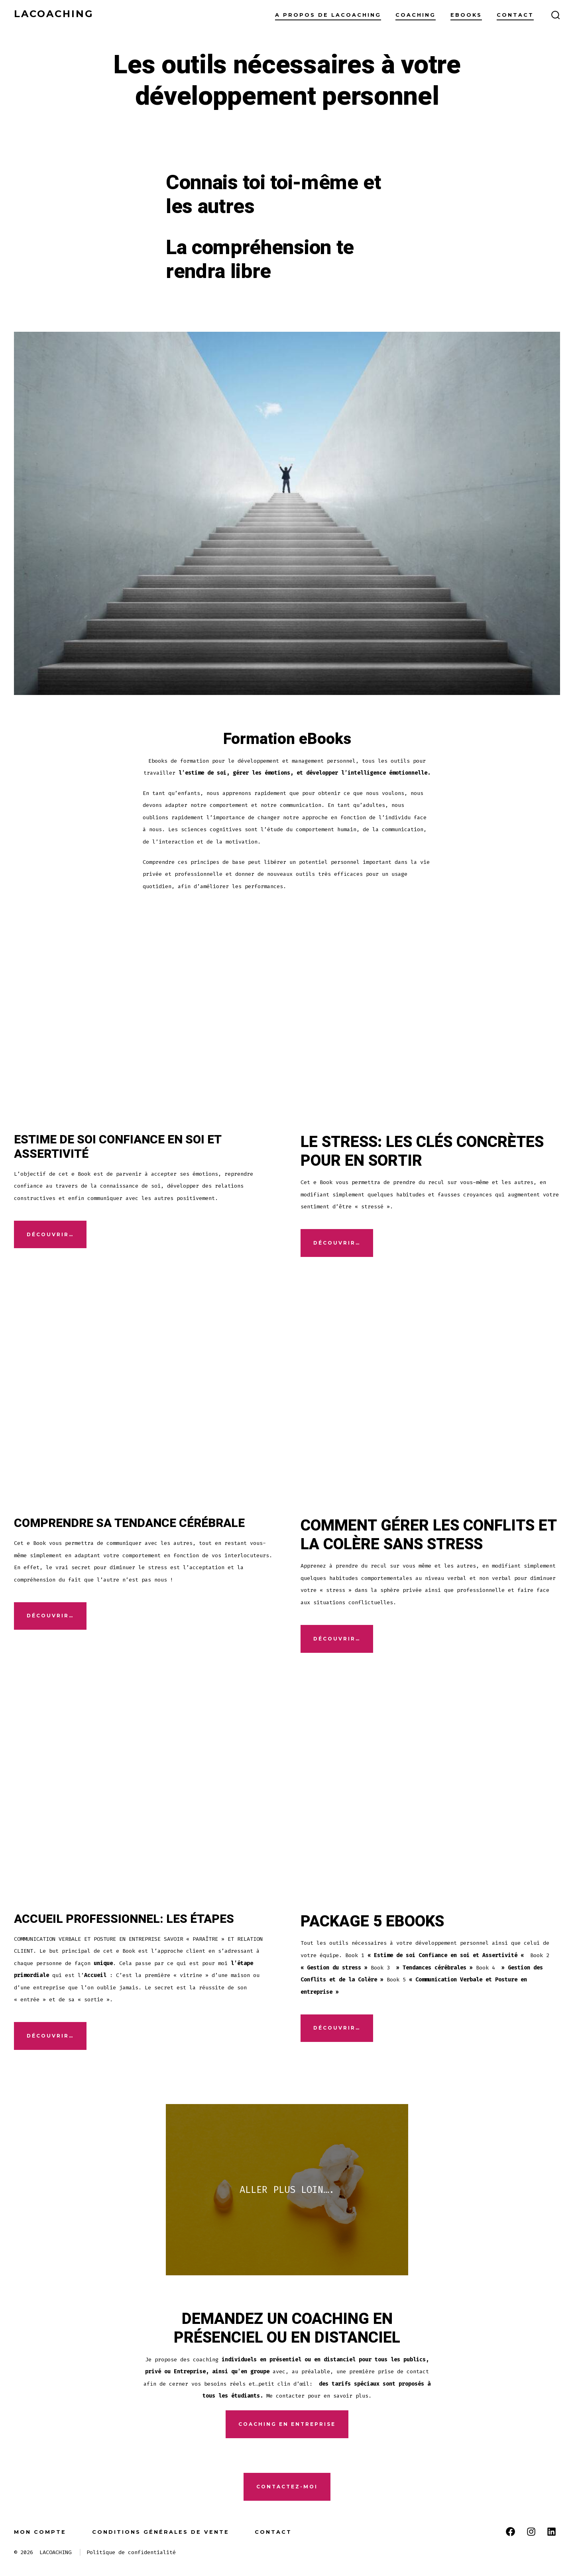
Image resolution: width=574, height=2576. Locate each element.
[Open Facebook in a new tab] (510, 2531)
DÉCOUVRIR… (336, 1243)
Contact (515, 15)
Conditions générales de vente (160, 2532)
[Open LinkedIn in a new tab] (551, 2531)
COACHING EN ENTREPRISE (287, 2424)
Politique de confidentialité (131, 2552)
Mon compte (40, 2532)
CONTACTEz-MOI (287, 2487)
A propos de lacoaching (328, 15)
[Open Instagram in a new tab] (531, 2531)
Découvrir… (50, 1234)
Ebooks (466, 15)
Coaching (415, 15)
